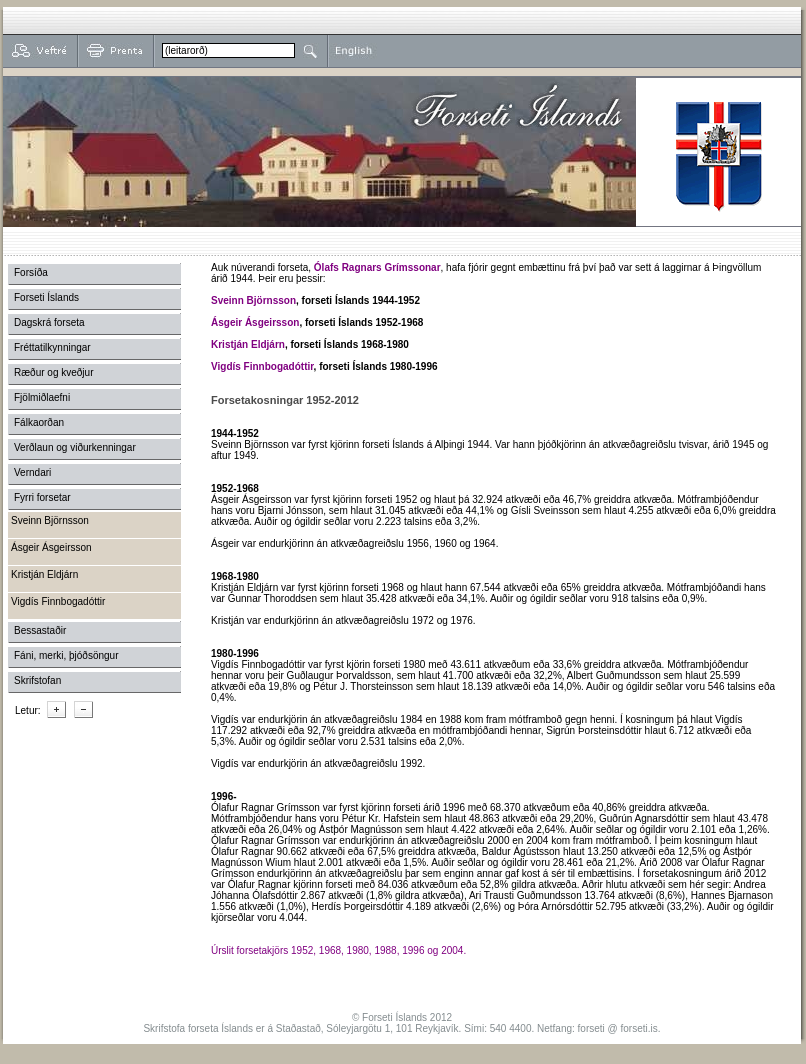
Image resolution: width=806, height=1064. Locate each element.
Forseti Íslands (46, 297)
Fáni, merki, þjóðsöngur (66, 655)
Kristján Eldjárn (248, 344)
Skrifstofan (37, 680)
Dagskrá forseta (49, 322)
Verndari (32, 472)
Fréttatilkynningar (52, 347)
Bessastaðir (40, 630)
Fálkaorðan (39, 422)
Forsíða (31, 272)
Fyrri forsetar (42, 497)
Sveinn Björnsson (253, 300)
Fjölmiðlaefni (42, 397)
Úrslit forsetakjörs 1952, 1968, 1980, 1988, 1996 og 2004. (338, 950)
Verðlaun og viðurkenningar (75, 447)
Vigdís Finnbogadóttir (262, 366)
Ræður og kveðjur (53, 372)
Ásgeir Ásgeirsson (255, 322)
